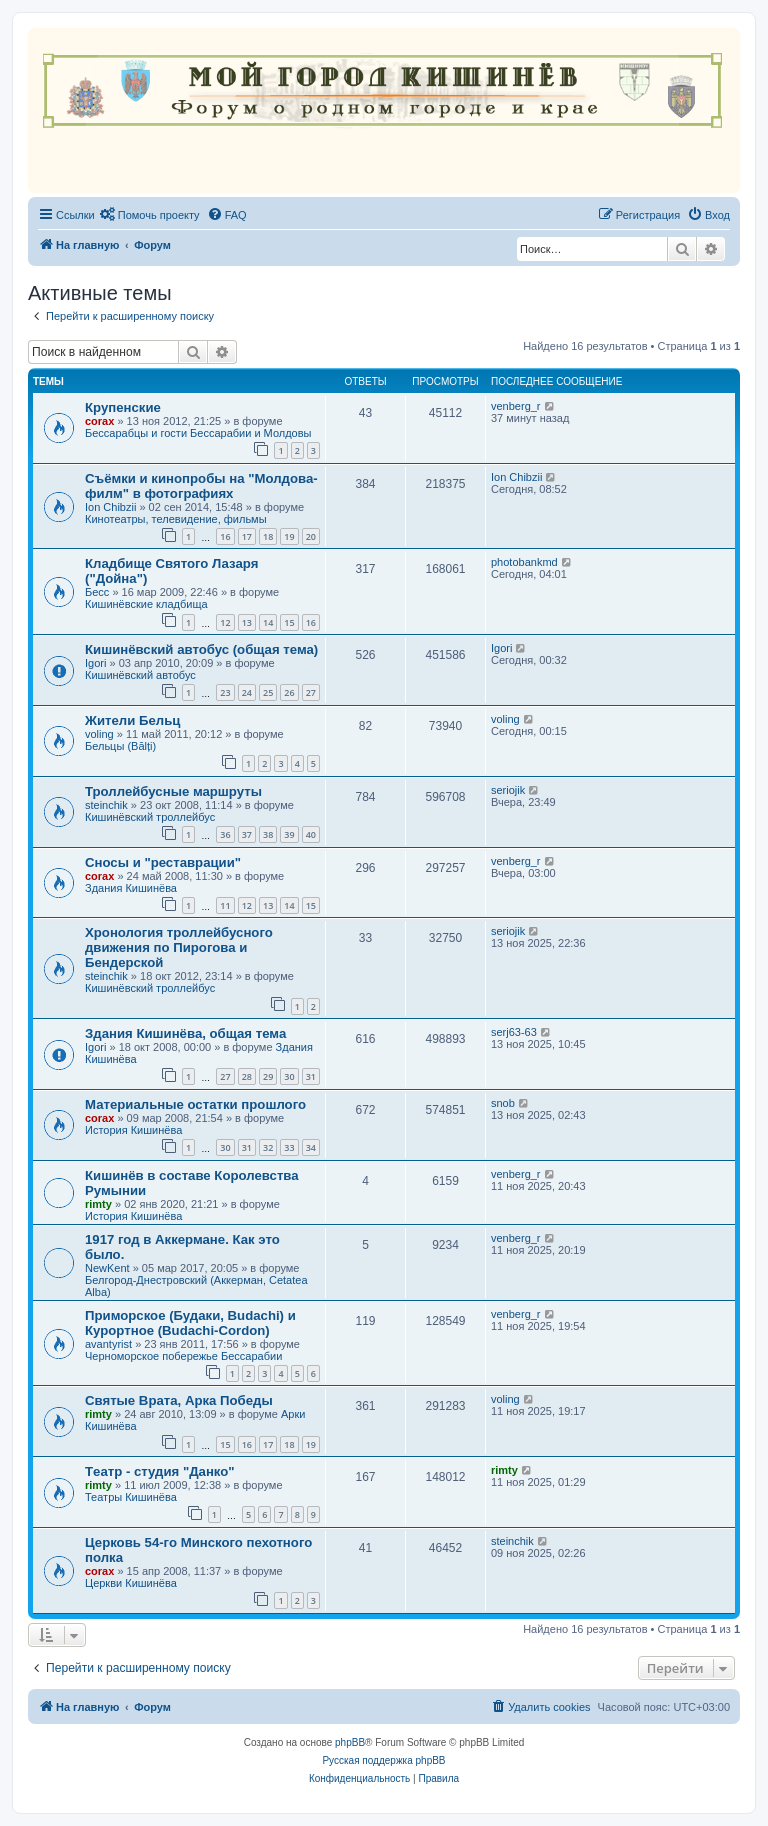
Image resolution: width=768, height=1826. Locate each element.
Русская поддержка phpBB (383, 1760)
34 (311, 1147)
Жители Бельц (132, 720)
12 (225, 622)
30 (289, 1076)
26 (289, 692)
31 (311, 1076)
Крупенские (123, 407)
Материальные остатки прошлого (195, 1104)
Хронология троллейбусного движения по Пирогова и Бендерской (179, 947)
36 (225, 834)
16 (225, 536)
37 (247, 834)
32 (268, 1147)
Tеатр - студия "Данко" (160, 1471)
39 (289, 834)
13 (247, 622)
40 (311, 834)
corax (99, 421)
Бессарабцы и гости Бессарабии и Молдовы (198, 433)
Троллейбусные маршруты (173, 791)
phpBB (350, 1742)
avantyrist (108, 1344)
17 (247, 536)
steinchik (106, 805)
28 (247, 1076)
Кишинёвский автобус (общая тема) (201, 649)
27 (311, 692)
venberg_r (516, 406)
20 (311, 536)
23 (225, 692)
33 (289, 1147)
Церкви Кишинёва (131, 1583)
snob (503, 1103)
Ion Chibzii (110, 507)
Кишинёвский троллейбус (150, 817)
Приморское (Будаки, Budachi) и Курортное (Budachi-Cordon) (190, 1323)
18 (268, 536)
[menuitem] (150, 215)
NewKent (107, 1268)
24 (247, 692)
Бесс (97, 592)
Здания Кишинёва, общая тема (185, 1033)
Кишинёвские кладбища (146, 604)
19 (289, 536)
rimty (98, 1204)
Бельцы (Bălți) (120, 746)
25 (268, 692)
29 (268, 1076)
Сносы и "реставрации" (163, 862)
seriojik (508, 790)
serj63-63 (514, 1032)
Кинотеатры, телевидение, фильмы (176, 519)
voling (99, 734)
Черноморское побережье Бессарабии (183, 1356)
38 (268, 834)
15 (289, 622)
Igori (95, 663)
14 (268, 622)
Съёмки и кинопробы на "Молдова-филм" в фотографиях (201, 486)
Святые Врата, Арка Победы (179, 1400)
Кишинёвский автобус (140, 675)
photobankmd (524, 562)
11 (225, 905)
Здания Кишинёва (131, 888)
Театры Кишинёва (131, 1497)
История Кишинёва (133, 1130)
